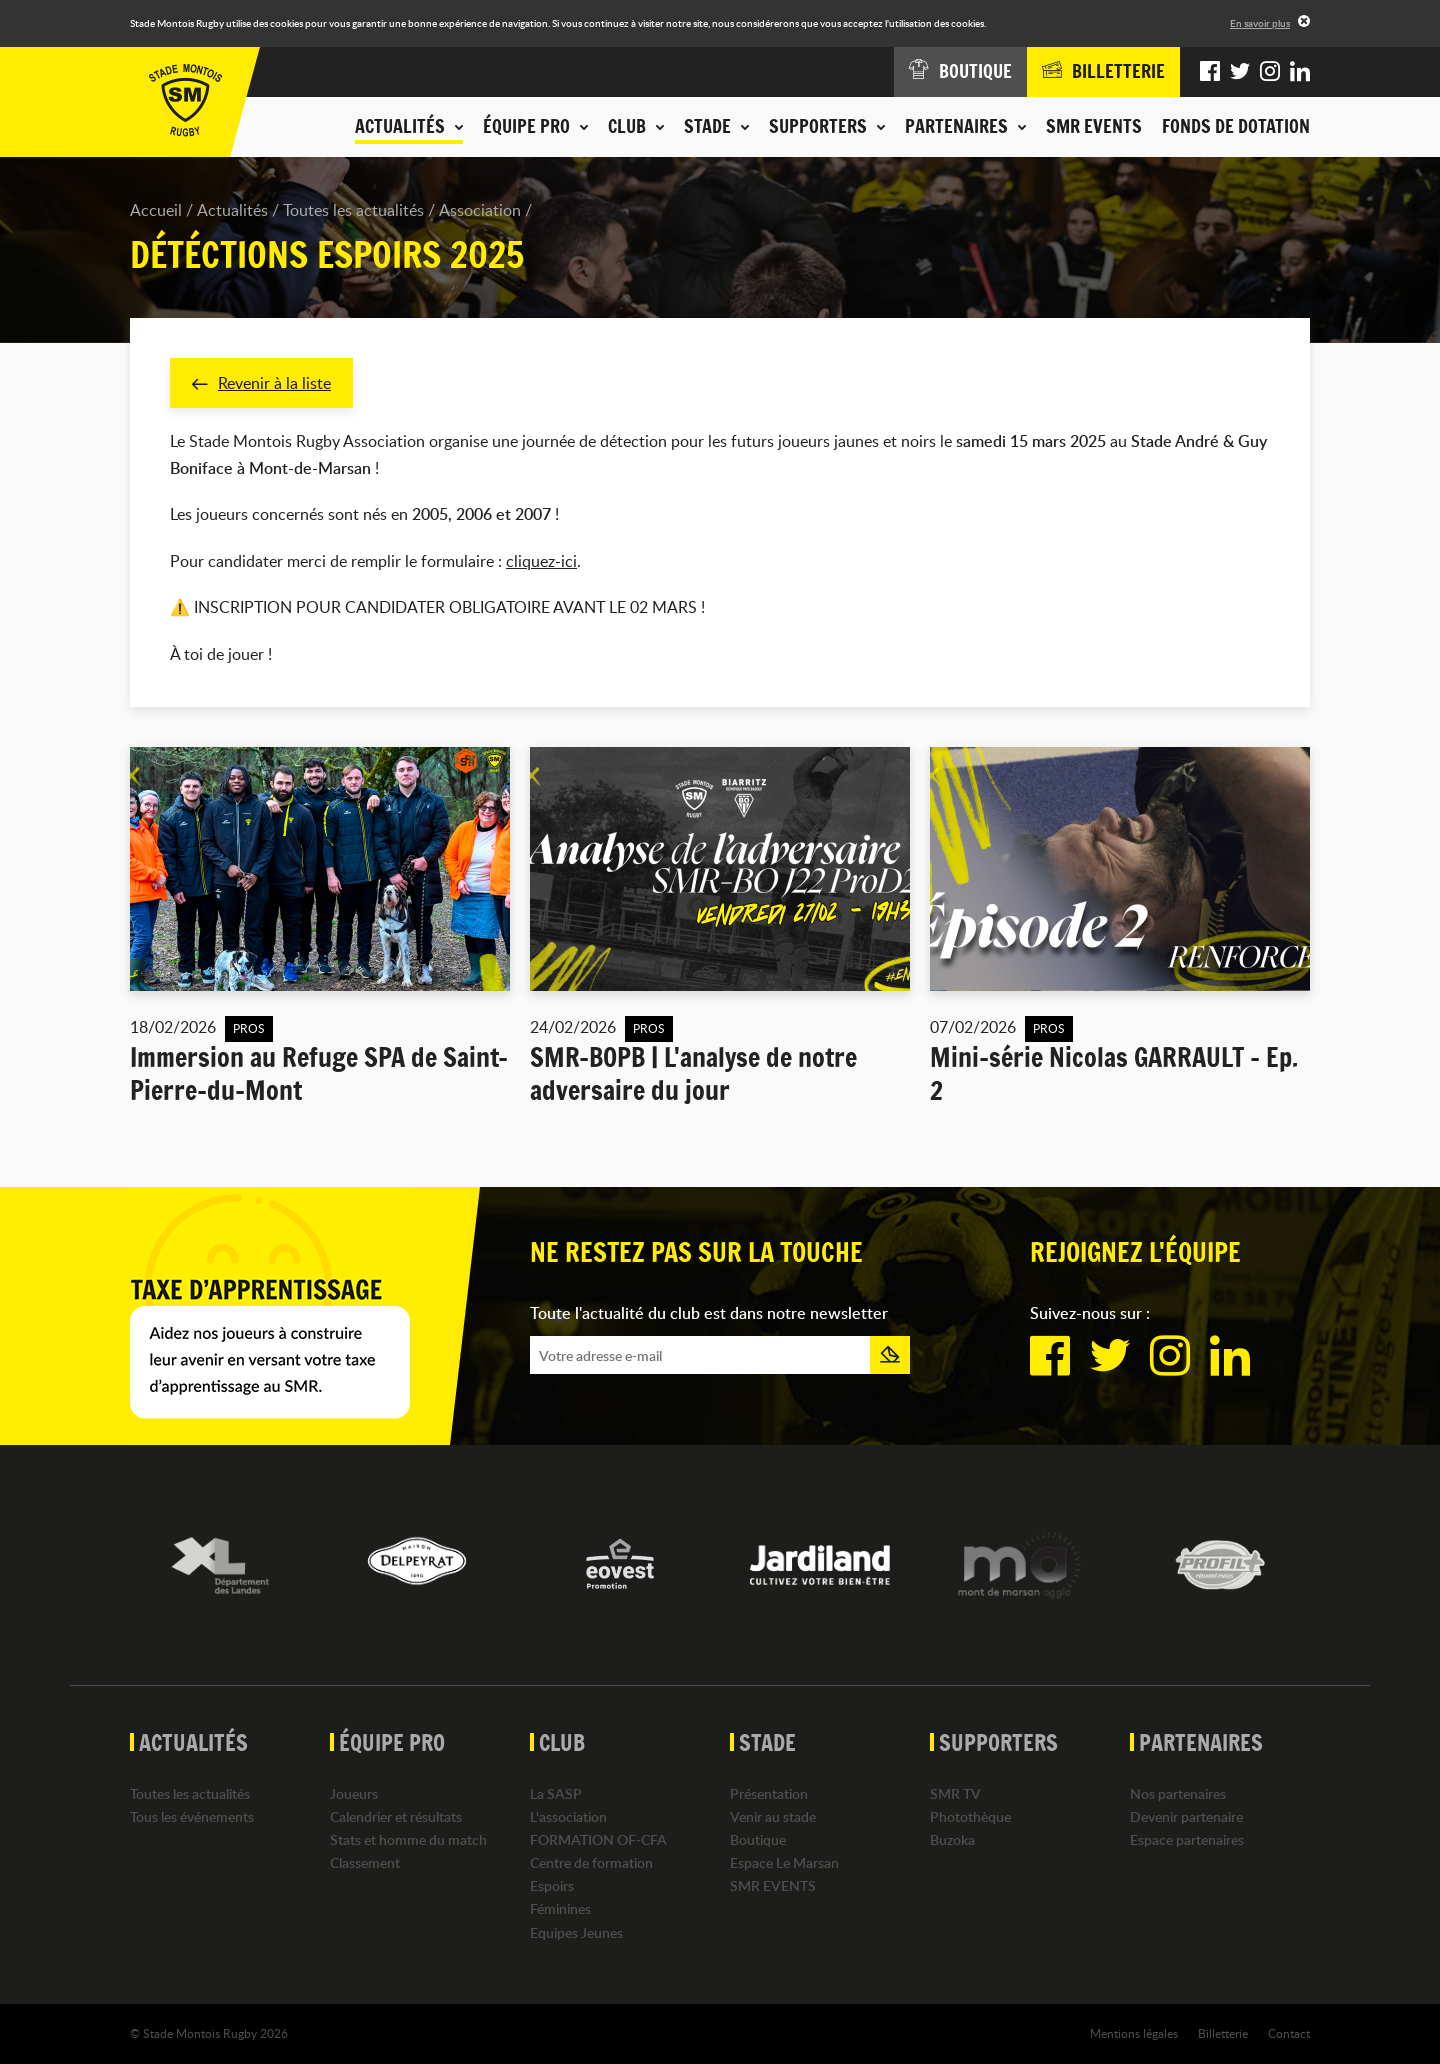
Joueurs (354, 1793)
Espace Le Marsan (784, 1862)
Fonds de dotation (1236, 126)
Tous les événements (192, 1816)
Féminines (560, 1909)
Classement (365, 1862)
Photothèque (970, 1816)
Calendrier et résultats (396, 1816)
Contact (1289, 2033)
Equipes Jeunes (576, 1932)
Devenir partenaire (1186, 1816)
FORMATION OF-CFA (598, 1839)
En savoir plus (1260, 23)
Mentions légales (1134, 2033)
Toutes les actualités (353, 210)
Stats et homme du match (408, 1839)
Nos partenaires (1178, 1793)
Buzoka (952, 1839)
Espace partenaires (1187, 1839)
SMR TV (955, 1793)
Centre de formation (591, 1862)
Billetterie (1223, 2033)
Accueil (156, 210)
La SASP (556, 1793)
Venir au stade (773, 1816)
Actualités (232, 210)
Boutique (758, 1839)
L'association (568, 1816)
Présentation (769, 1793)
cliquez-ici (541, 561)
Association (480, 210)
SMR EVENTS (1094, 126)
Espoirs (552, 1886)
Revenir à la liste (261, 383)
